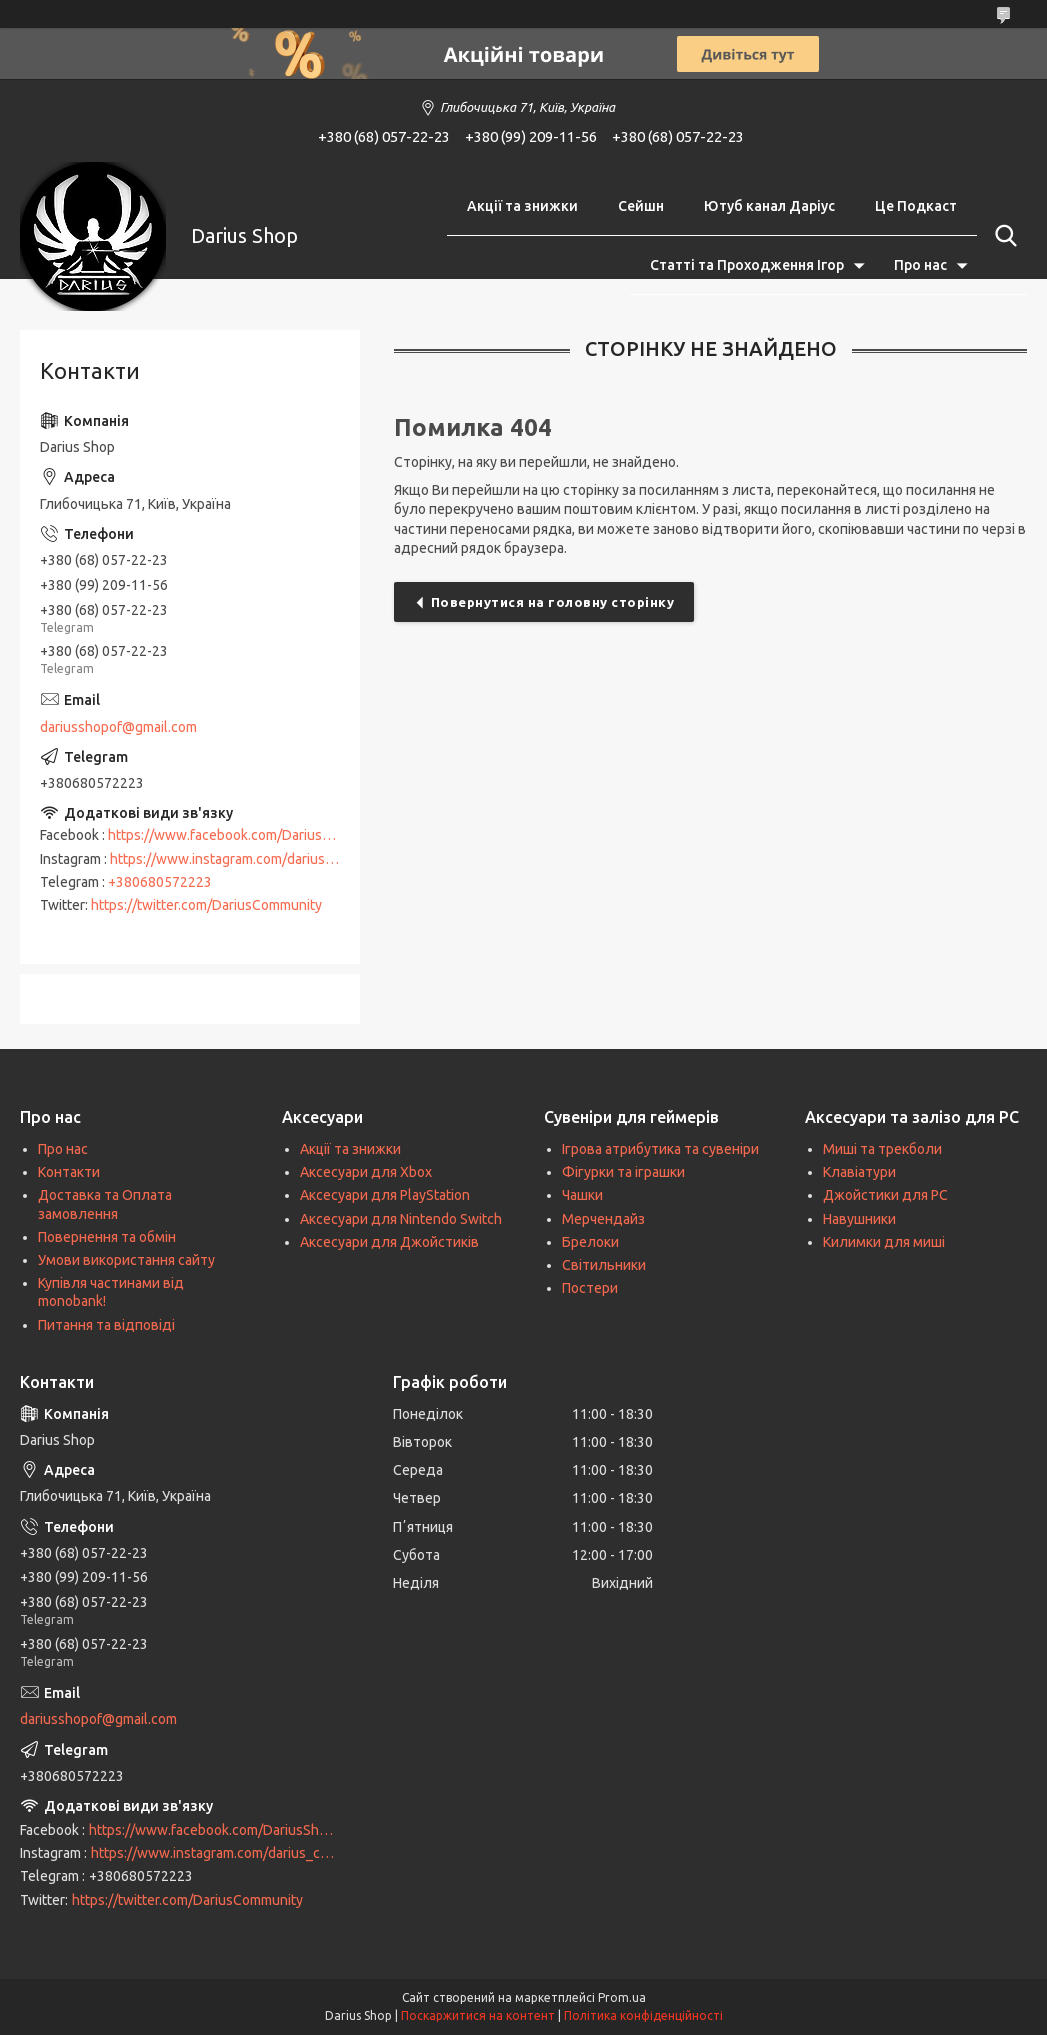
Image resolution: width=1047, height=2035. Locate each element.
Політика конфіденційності (643, 2015)
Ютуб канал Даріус (769, 206)
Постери (590, 1288)
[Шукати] (1002, 236)
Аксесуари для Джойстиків (389, 1242)
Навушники (859, 1219)
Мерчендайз (603, 1219)
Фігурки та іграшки (623, 1172)
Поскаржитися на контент (478, 2015)
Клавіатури (859, 1172)
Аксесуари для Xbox (366, 1172)
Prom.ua (622, 1997)
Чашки (582, 1195)
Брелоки (590, 1242)
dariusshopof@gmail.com (118, 727)
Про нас (920, 265)
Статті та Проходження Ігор (747, 265)
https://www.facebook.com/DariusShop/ (233, 835)
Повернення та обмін (107, 1237)
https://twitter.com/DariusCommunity (206, 905)
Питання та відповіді (106, 1325)
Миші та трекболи (882, 1149)
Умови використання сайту (126, 1260)
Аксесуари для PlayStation (385, 1195)
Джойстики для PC (885, 1195)
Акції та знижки (522, 206)
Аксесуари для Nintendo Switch (401, 1219)
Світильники (604, 1265)
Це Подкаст (916, 206)
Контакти (69, 1172)
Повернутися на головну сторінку (553, 602)
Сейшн (641, 206)
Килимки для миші (884, 1242)
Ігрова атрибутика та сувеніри (660, 1149)
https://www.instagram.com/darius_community (255, 859)
